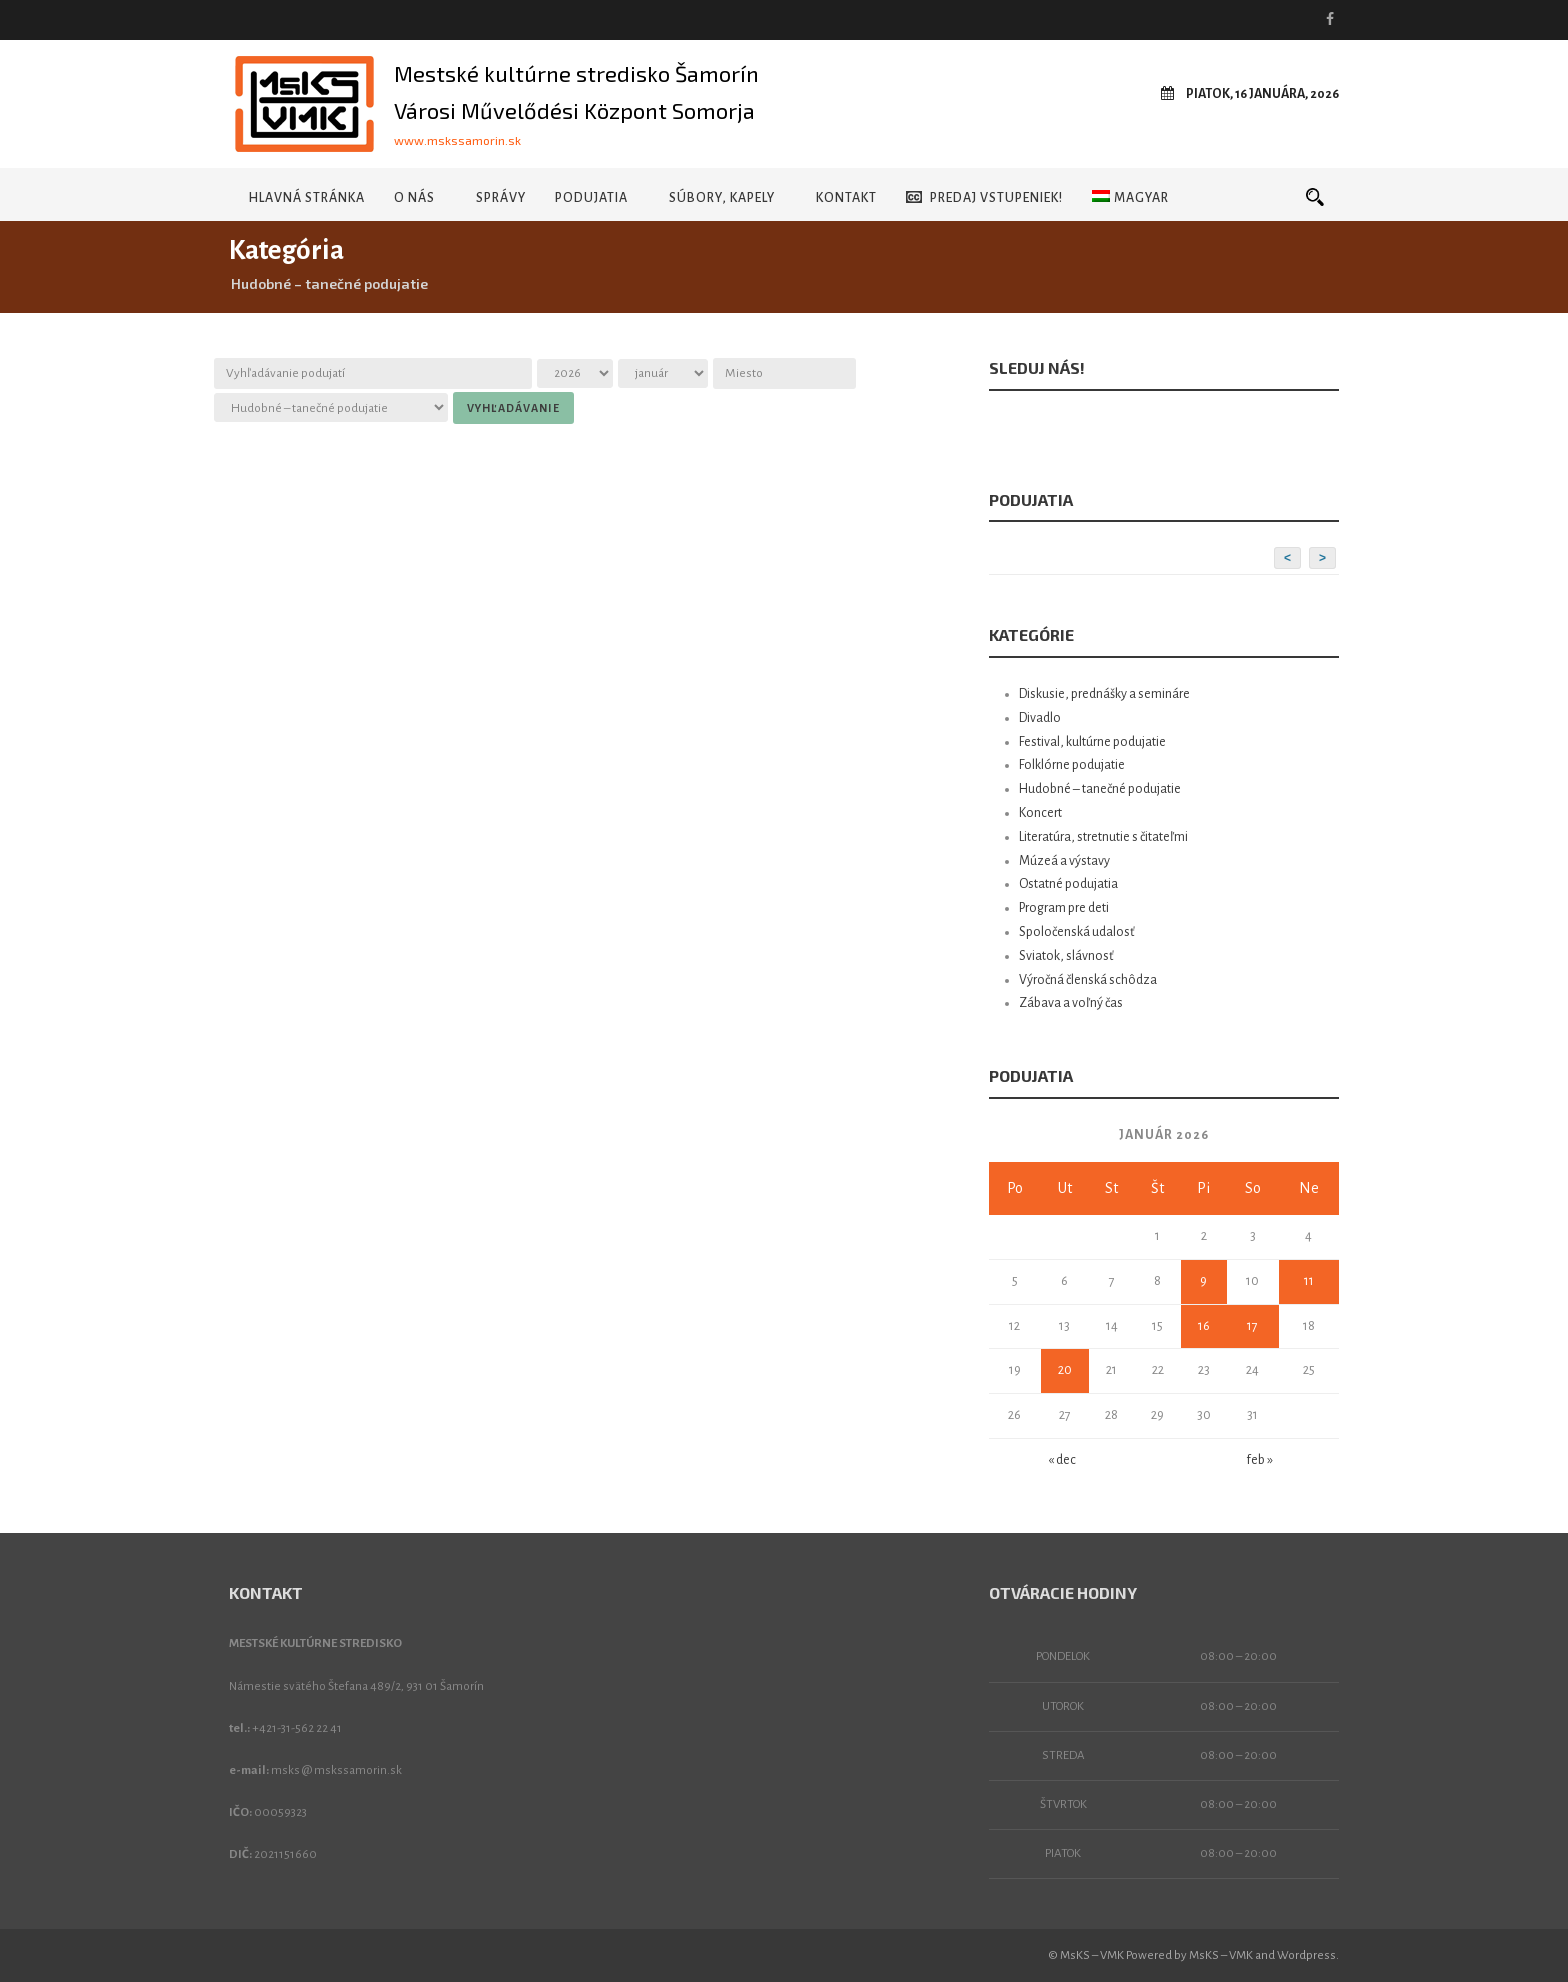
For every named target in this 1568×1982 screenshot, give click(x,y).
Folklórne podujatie (1072, 765)
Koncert (1040, 813)
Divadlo (1040, 718)
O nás (414, 198)
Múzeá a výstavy (1064, 861)
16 (1204, 1326)
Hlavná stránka (306, 198)
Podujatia (591, 198)
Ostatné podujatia (1068, 884)
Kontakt (846, 198)
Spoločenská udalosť (1077, 932)
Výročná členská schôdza (1088, 980)
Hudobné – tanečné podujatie (1100, 789)
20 (1065, 1370)
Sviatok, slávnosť (1066, 956)
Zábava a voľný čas (1071, 1003)
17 (1252, 1326)
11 (1309, 1281)
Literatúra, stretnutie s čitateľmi (1103, 837)
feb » (1259, 1460)
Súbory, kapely (722, 198)
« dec (1062, 1460)
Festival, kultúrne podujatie (1092, 742)
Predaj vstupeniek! (984, 197)
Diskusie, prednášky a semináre (1104, 694)
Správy (501, 198)
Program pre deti (1064, 908)
